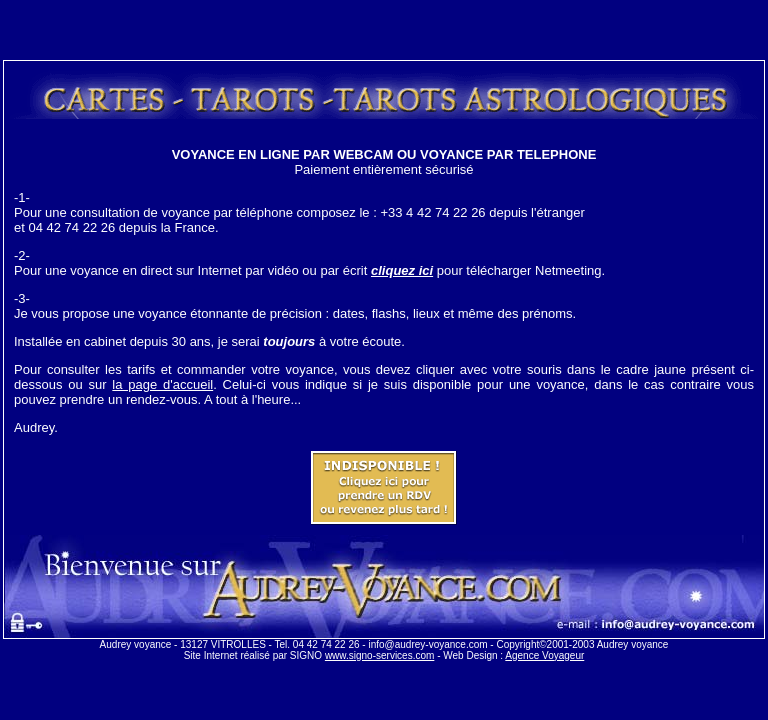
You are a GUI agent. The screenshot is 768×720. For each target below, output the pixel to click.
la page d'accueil (162, 384)
